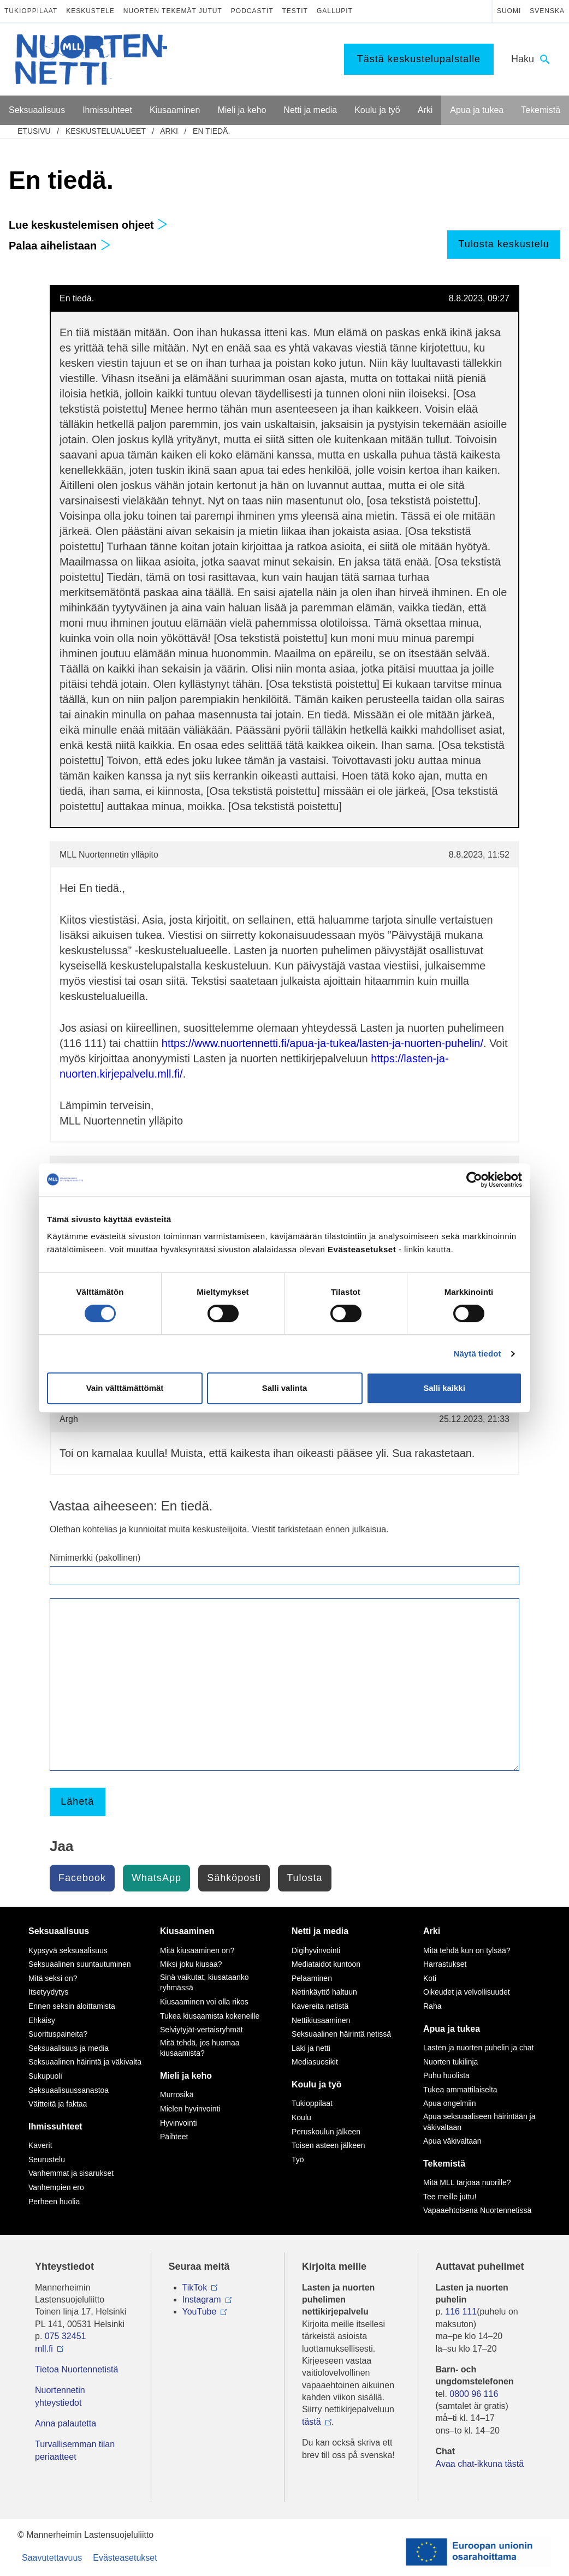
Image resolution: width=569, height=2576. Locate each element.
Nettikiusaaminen (321, 2020)
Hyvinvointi (178, 2123)
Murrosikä (176, 2094)
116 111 (461, 2311)
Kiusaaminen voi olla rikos (204, 2001)
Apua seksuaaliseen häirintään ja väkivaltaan (479, 2122)
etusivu (34, 131)
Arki (169, 131)
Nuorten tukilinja (450, 2061)
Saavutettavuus (52, 2557)
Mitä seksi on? (52, 1978)
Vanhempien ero (56, 2187)
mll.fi (44, 2348)
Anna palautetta (65, 2423)
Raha (432, 2006)
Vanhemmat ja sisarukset (71, 2173)
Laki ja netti (311, 2048)
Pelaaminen (312, 1978)
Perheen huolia (54, 2201)
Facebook (82, 1877)
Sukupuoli (45, 2076)
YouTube (199, 2311)
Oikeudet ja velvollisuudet (466, 1992)
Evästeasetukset (125, 2557)
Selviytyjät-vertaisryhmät (201, 2029)
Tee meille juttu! (449, 2196)
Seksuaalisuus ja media (68, 2048)
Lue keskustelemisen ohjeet (88, 225)
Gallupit (335, 11)
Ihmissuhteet (55, 2126)
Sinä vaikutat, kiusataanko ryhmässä (204, 1982)
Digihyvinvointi (316, 1950)
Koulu (301, 2117)
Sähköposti (234, 1877)
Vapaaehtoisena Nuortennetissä (477, 2210)
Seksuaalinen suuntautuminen (79, 1964)
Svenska (547, 11)
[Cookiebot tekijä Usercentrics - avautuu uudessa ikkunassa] (474, 1179)
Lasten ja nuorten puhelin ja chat (478, 2047)
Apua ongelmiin (449, 2103)
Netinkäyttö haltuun (324, 1992)
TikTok (195, 2287)
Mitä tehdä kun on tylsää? (467, 1950)
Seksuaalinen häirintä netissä (341, 2034)
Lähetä (77, 1801)
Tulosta (304, 1877)
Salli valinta (284, 1388)
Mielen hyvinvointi (190, 2108)
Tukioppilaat (30, 11)
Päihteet (174, 2136)
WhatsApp (156, 1877)
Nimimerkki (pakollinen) (95, 1557)
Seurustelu (46, 2159)
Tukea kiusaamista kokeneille (209, 2016)
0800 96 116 (473, 2394)
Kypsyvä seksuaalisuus (68, 1950)
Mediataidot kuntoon (326, 1964)
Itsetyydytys (48, 1992)
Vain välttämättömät (125, 1388)
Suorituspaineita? (57, 2034)
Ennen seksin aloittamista (71, 2006)
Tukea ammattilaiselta (460, 2089)
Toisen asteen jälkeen (328, 2145)
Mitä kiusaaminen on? (197, 1950)
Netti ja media (320, 1931)
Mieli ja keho (186, 2075)
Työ (298, 2159)
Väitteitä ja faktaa (57, 2103)
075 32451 (65, 2336)
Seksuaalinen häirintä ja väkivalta (84, 2061)
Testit (295, 11)
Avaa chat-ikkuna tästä (480, 2463)
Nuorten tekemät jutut (172, 11)
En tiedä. (211, 131)
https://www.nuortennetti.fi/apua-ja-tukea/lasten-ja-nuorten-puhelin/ (322, 1043)
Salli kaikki (444, 1388)
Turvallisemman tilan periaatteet (75, 2450)
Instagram (201, 2299)
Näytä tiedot (477, 1353)
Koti (429, 1978)
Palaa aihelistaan (60, 246)
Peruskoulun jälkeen (326, 2131)
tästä (311, 2421)
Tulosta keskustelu (503, 244)
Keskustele (90, 11)
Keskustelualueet (106, 131)
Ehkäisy (41, 2020)
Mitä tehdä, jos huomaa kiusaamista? (200, 2048)
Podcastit (252, 11)
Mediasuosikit (315, 2061)
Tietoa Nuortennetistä (76, 2369)
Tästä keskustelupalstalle (419, 58)
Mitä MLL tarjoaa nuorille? (467, 2182)
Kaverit (40, 2145)
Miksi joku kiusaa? (191, 1964)
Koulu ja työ (317, 2084)
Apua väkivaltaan (452, 2141)
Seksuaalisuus (58, 1931)
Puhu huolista (446, 2075)
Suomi (509, 11)
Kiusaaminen (187, 1931)
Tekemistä (444, 2163)
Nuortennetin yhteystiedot (60, 2396)
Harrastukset (444, 1964)
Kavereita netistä (320, 2006)
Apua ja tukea (451, 2028)
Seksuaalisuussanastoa (68, 2090)
